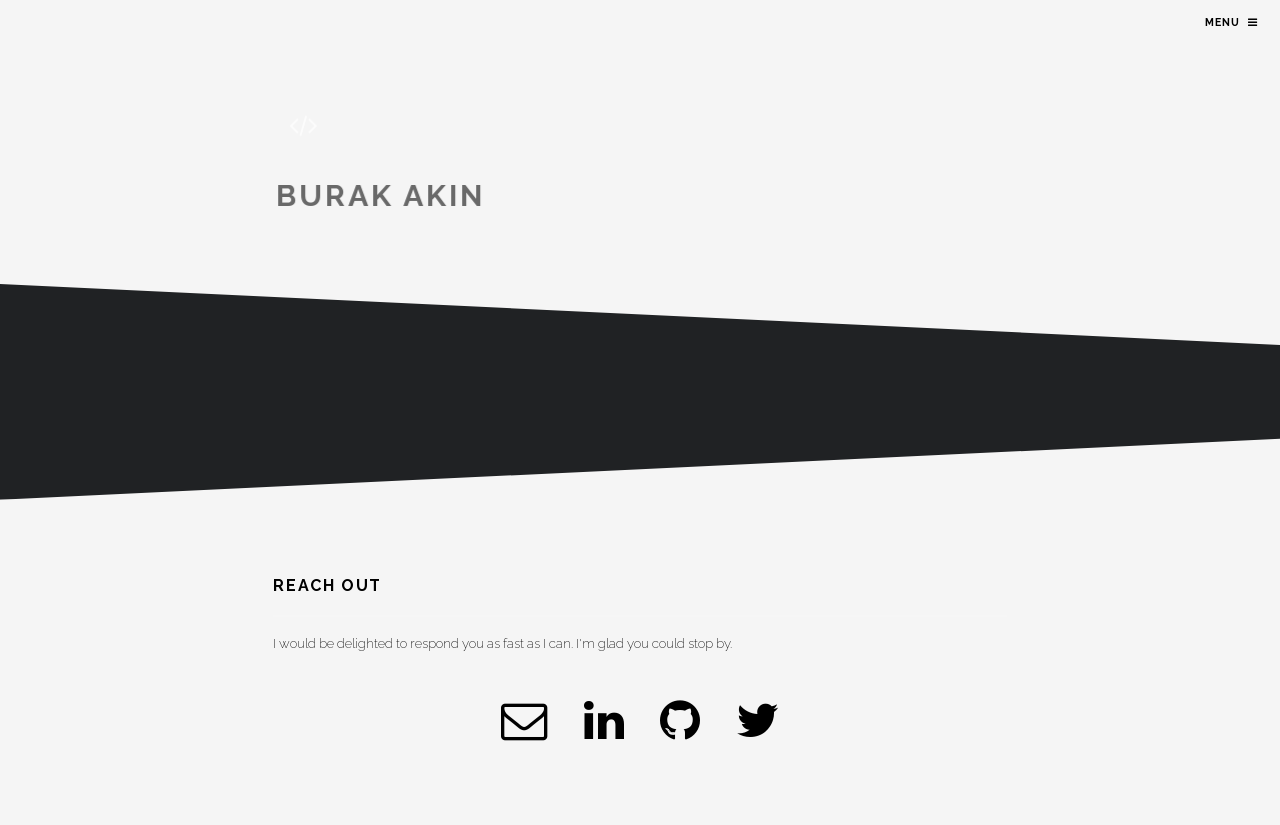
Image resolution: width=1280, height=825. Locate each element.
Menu (1222, 22)
